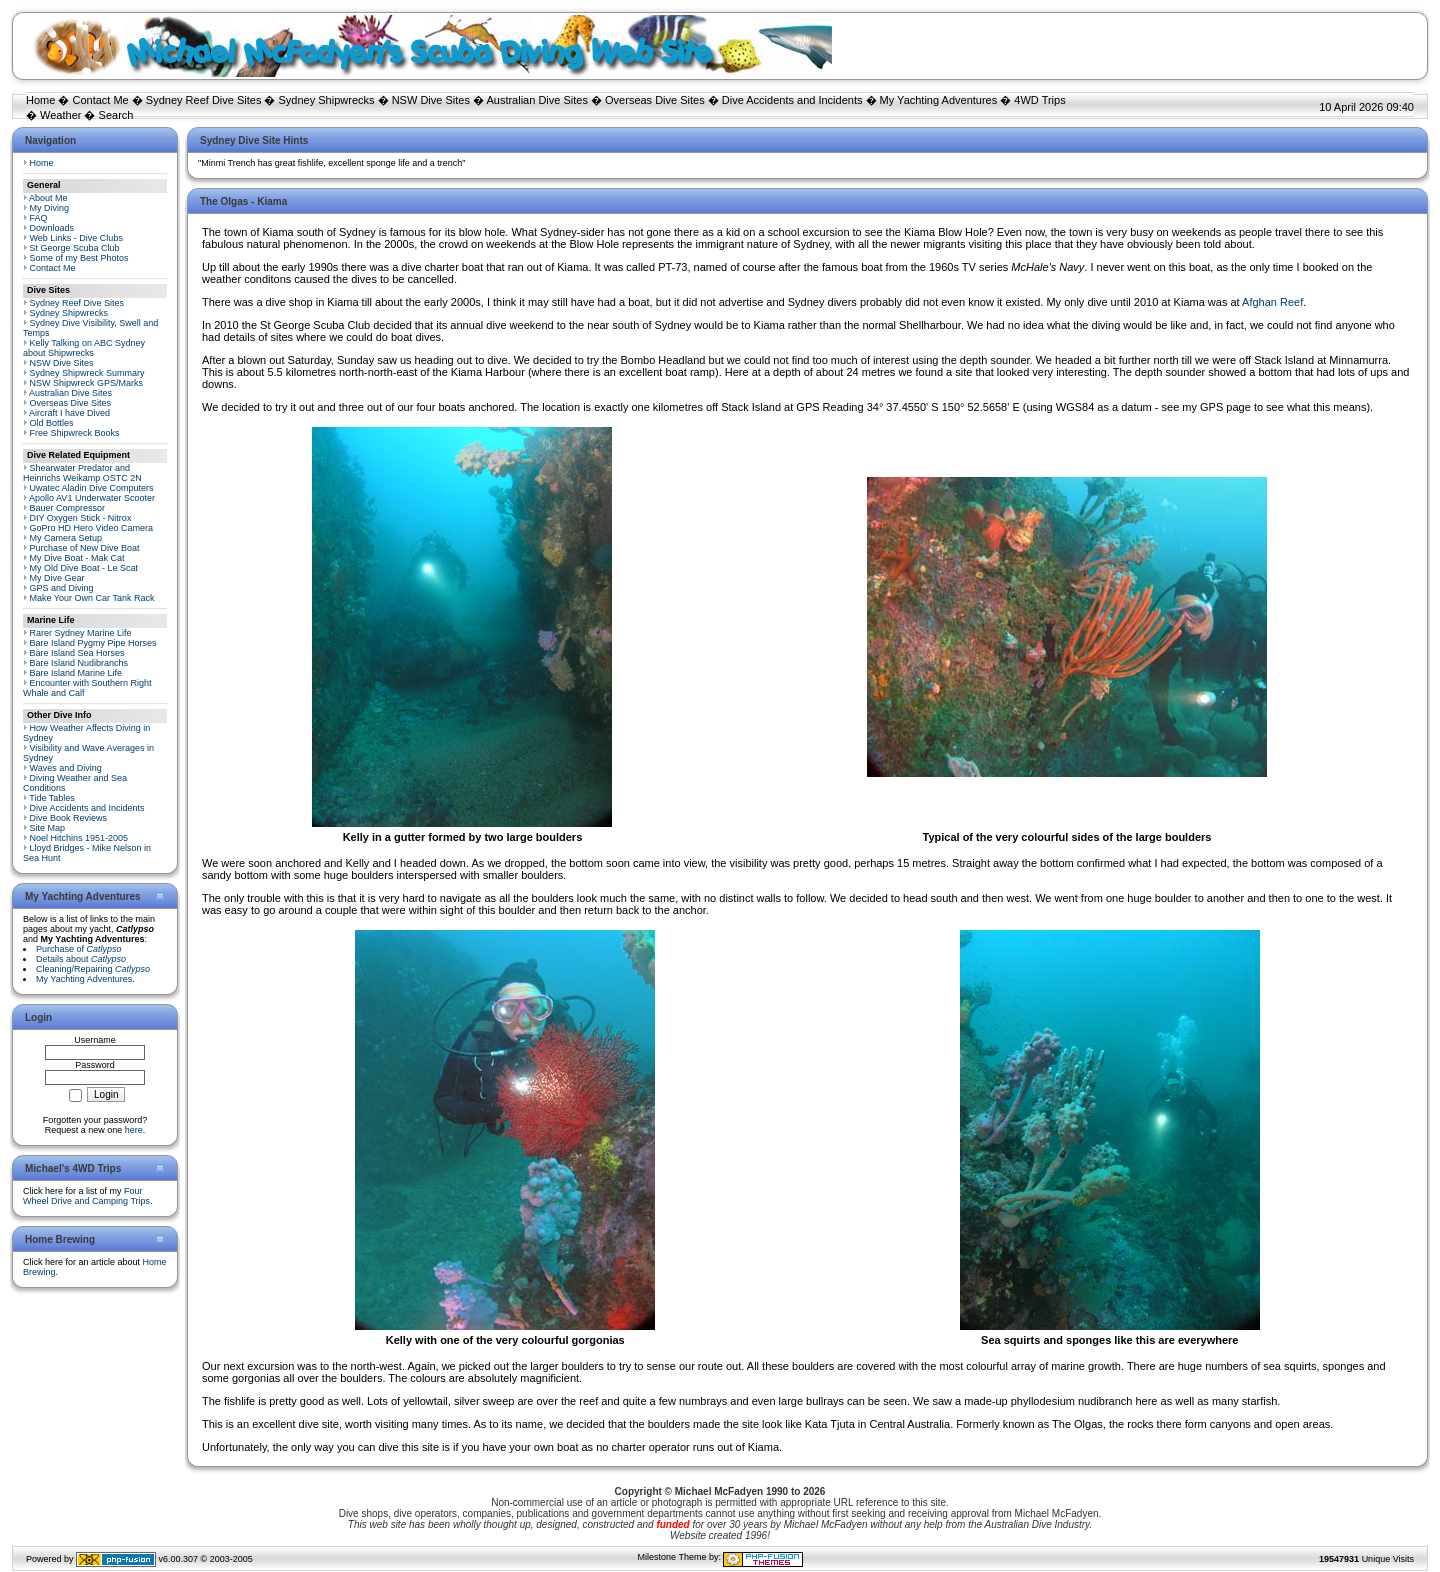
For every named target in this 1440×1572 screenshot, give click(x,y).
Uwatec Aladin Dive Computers (92, 488)
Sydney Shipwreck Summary (87, 373)
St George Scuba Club (75, 248)
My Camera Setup (66, 538)
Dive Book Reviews (69, 818)
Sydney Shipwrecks (327, 100)
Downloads (52, 228)
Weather (60, 115)
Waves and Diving (66, 768)
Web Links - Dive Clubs (76, 238)
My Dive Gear (57, 578)
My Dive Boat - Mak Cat (77, 558)
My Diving (50, 208)
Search (116, 115)
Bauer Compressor (68, 508)
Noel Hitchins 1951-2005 (79, 838)
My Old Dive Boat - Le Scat (84, 568)
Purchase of (79, 949)
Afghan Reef (1272, 302)
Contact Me (100, 100)
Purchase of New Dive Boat (85, 548)
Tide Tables (52, 798)
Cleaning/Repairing (93, 969)
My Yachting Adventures (939, 100)
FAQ (39, 218)
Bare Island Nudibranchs (79, 663)
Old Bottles (52, 423)
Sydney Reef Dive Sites (204, 100)
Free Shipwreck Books (75, 433)
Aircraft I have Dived (69, 413)
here (134, 1130)
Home (40, 100)
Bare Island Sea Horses (77, 653)
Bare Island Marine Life (76, 673)
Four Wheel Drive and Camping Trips (86, 1196)
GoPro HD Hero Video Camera (91, 528)
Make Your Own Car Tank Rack (92, 598)
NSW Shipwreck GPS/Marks (87, 383)
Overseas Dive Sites (655, 100)
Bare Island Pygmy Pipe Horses (93, 643)
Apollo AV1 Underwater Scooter (92, 498)
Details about (81, 959)
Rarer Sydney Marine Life (81, 633)
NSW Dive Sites (431, 100)
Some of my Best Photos (79, 258)
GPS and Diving (62, 588)
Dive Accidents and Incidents (792, 100)
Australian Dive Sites (537, 100)
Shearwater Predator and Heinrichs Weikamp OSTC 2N (82, 473)
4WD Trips (1039, 100)
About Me (48, 198)
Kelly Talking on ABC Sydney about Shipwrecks (84, 348)
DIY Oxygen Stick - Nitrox (81, 518)
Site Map (48, 828)
